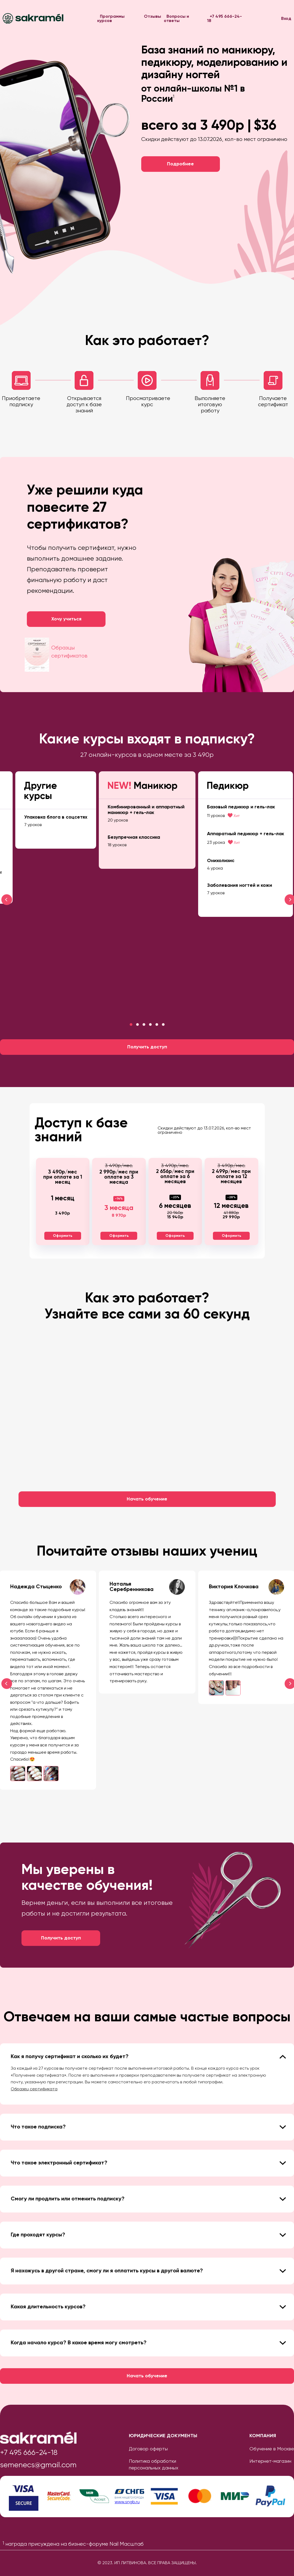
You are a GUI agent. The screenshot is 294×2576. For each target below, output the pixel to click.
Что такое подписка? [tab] (148, 2127)
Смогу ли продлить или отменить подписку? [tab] (148, 2199)
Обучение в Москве (271, 2449)
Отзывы (152, 16)
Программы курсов (111, 18)
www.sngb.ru (127, 2502)
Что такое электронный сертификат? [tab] (148, 2163)
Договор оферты (148, 2449)
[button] (131, 1024)
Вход (286, 19)
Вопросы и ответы (176, 18)
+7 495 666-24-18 (224, 18)
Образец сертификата (34, 2089)
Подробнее (180, 164)
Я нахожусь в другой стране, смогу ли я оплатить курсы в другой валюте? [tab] (148, 2271)
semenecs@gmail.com (38, 2465)
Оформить (62, 1236)
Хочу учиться (66, 619)
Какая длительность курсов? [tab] (148, 2307)
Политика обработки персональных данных (153, 2464)
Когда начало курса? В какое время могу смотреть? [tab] (148, 2343)
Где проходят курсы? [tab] (148, 2235)
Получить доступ (147, 1047)
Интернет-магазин (270, 2461)
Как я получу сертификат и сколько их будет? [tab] (148, 2056)
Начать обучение (147, 1499)
